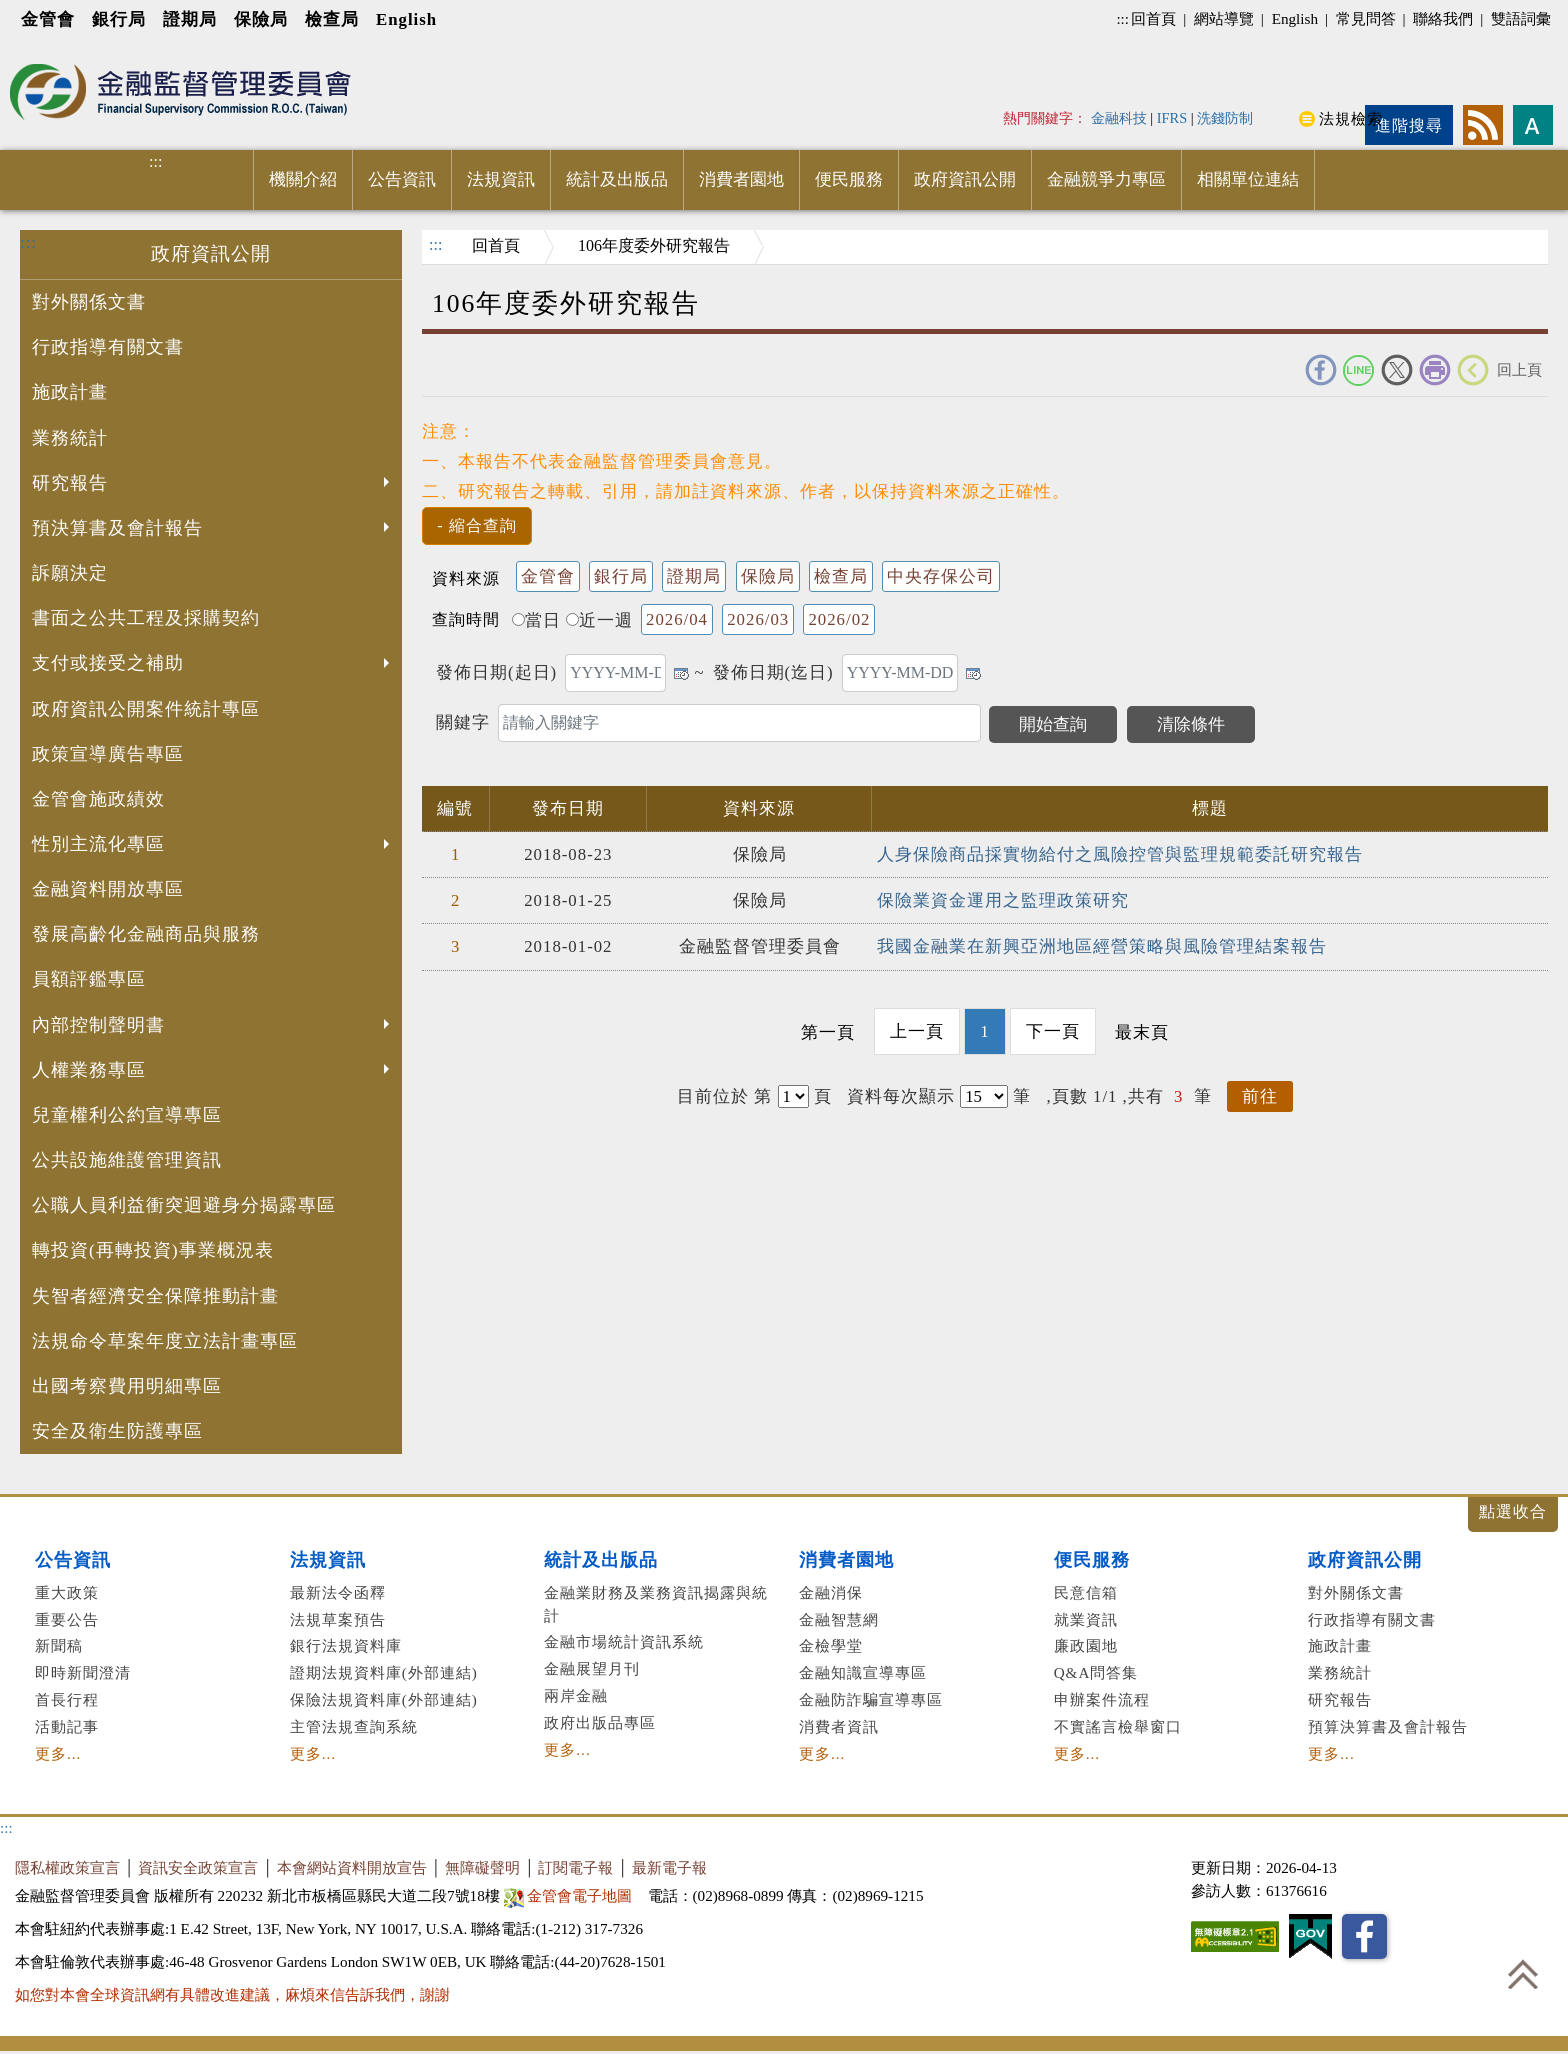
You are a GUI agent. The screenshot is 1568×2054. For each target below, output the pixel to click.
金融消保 (831, 1592)
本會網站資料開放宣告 (352, 1867)
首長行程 (67, 1699)
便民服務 (849, 179)
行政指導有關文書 (108, 347)
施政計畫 (70, 392)
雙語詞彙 (1521, 18)
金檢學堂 (831, 1645)
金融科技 (1119, 118)
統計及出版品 (617, 179)
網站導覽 (1224, 18)
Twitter (1397, 370)
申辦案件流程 (1102, 1699)
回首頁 (1153, 18)
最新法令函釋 (338, 1592)
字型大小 (1533, 125)
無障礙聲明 (482, 1867)
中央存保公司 (941, 576)
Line (1359, 370)
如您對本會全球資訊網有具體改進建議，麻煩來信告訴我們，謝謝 (232, 1994)
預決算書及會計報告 (213, 530)
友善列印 (1435, 370)
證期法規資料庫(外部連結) (384, 1672)
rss (1483, 125)
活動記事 (67, 1726)
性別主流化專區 (213, 846)
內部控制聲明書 (213, 1027)
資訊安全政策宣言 (198, 1867)
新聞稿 (59, 1645)
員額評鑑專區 (89, 979)
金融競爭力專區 (1106, 179)
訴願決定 (70, 573)
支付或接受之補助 (213, 665)
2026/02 (839, 619)
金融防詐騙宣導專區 (871, 1699)
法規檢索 (1351, 118)
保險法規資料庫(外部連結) (384, 1699)
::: (1122, 18)
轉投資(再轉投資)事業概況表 (153, 1250)
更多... (58, 1753)
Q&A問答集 (1096, 1672)
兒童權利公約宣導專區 (127, 1115)
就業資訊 (1086, 1619)
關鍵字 (463, 722)
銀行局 (119, 19)
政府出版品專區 (600, 1722)
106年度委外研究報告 (654, 245)
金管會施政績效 (98, 799)
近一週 (599, 620)
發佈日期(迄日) (773, 672)
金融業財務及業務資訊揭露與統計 (656, 1604)
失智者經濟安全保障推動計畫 (155, 1296)
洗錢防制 (1225, 118)
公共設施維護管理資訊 (127, 1160)
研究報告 (213, 485)
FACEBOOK (1321, 370)
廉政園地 (1086, 1645)
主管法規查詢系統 (354, 1726)
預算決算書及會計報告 (1388, 1726)
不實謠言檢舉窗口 (1118, 1726)
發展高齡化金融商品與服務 (146, 934)
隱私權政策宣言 (67, 1867)
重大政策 (67, 1592)
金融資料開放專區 (108, 889)
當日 (536, 620)
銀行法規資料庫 (346, 1645)
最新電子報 (669, 1867)
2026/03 (758, 619)
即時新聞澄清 (83, 1672)
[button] (477, 526)
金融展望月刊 (592, 1668)
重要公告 (67, 1619)
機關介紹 (303, 179)
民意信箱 (1086, 1592)
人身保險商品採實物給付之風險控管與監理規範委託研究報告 (1120, 854)
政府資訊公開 (965, 179)
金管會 (48, 19)
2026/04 (677, 619)
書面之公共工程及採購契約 (146, 618)
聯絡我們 (1443, 18)
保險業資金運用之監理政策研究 (1003, 900)
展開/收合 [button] (1513, 1514)
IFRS (1172, 118)
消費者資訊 (839, 1726)
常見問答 (1366, 18)
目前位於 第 (724, 1096)
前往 (1260, 1096)
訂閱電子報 (575, 1867)
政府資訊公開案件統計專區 (146, 709)
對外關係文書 (89, 302)
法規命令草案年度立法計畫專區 (165, 1341)
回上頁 (1519, 369)
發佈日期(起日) (496, 672)
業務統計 (70, 438)
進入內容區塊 (51, 51)
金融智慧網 (839, 1619)
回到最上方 (1523, 1974)
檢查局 (332, 19)
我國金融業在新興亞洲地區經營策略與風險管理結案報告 (1102, 946)
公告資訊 (402, 179)
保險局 (261, 19)
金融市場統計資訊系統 (624, 1641)
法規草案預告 (338, 1619)
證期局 (190, 19)
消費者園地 (741, 179)
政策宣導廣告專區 (108, 754)
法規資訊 (501, 179)
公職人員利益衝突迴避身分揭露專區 (184, 1205)
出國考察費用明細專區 (127, 1386)
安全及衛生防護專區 (117, 1431)
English (406, 19)
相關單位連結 (1248, 179)
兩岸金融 (576, 1695)
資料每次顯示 (901, 1096)
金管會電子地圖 (570, 1895)
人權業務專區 (213, 1072)
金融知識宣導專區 (863, 1672)
